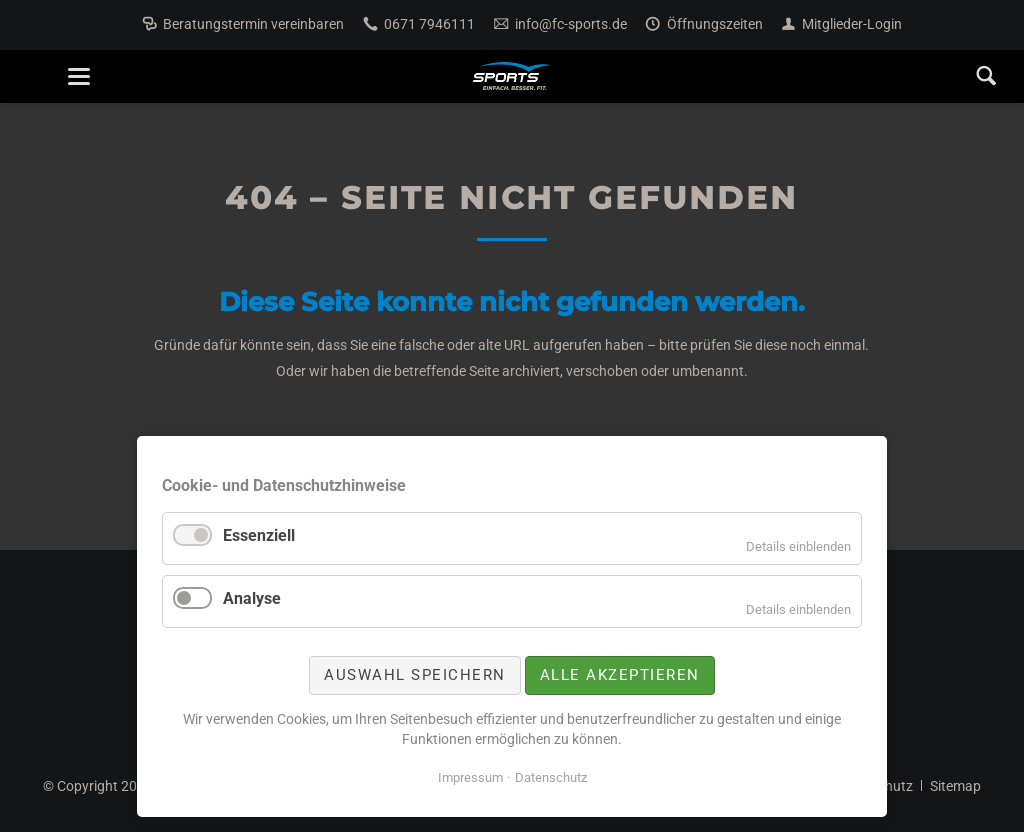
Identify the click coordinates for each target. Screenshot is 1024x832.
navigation (79, 76)
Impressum (470, 777)
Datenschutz (551, 777)
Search (986, 76)
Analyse (252, 598)
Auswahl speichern (415, 675)
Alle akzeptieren (620, 675)
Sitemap (955, 786)
